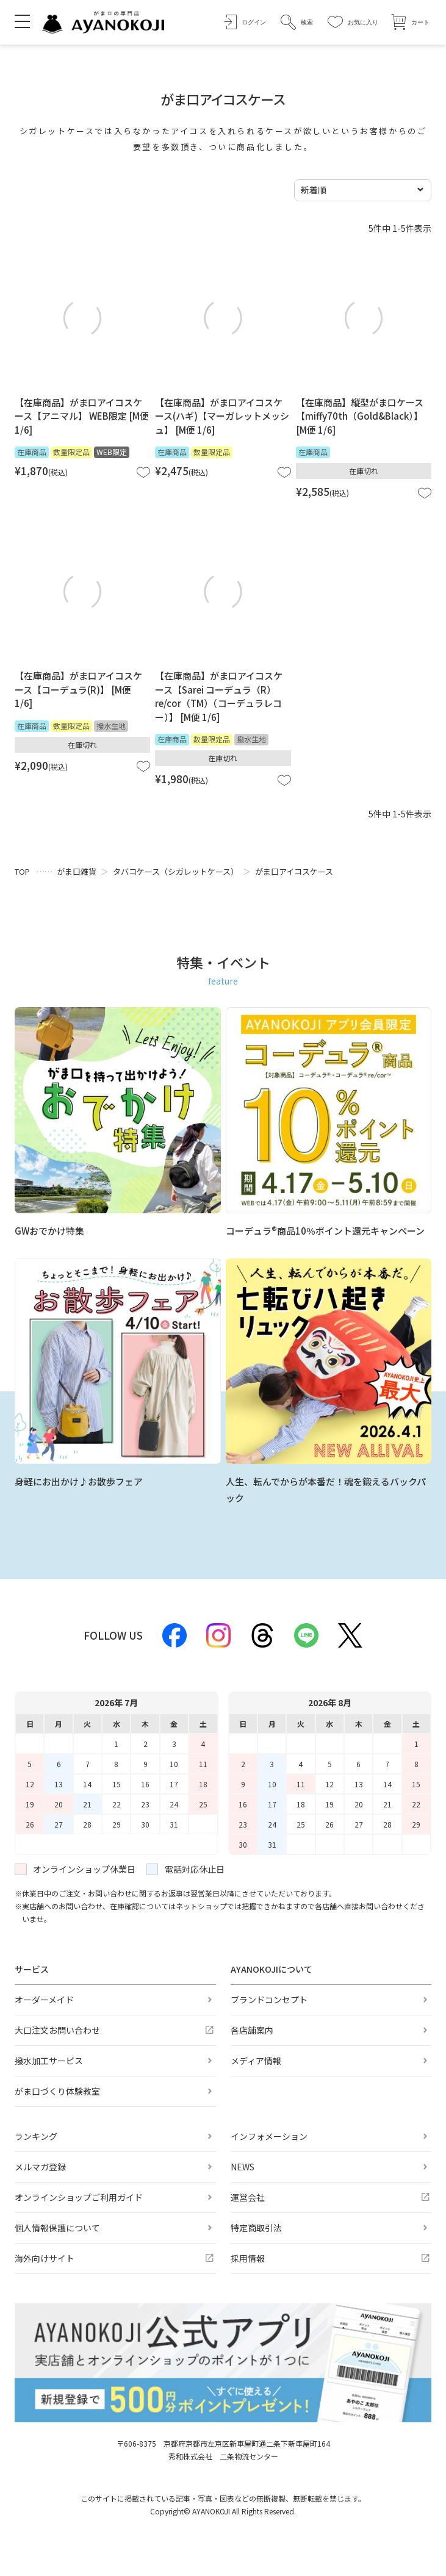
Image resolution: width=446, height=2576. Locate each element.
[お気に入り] (353, 22)
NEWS (242, 2167)
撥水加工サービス (49, 2060)
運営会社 (248, 2197)
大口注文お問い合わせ (57, 2030)
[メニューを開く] (22, 21)
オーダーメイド (44, 1999)
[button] (297, 22)
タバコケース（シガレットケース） (176, 871)
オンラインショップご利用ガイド (79, 2197)
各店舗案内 (252, 2030)
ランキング (36, 2136)
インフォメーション (269, 2136)
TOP (22, 871)
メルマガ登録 (40, 2167)
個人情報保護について (57, 2228)
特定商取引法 (256, 2228)
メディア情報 (256, 2060)
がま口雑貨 (76, 871)
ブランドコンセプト (269, 1999)
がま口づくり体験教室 (57, 2091)
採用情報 (248, 2258)
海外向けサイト (44, 2258)
